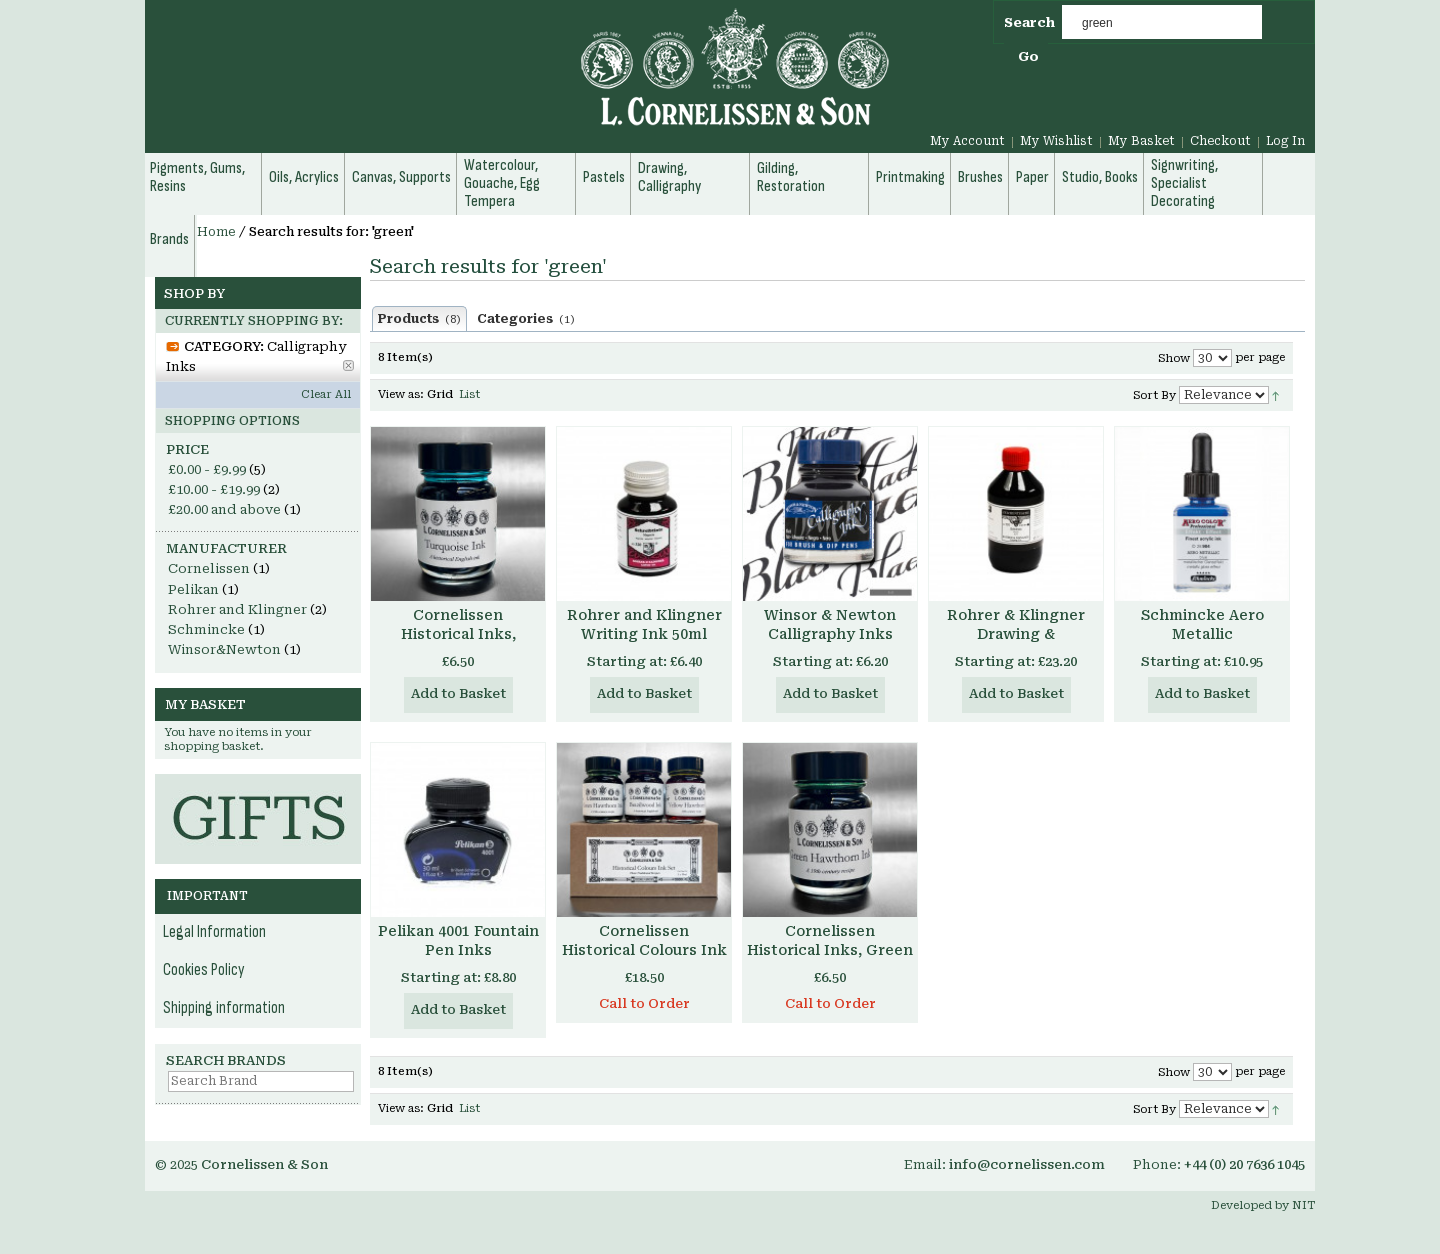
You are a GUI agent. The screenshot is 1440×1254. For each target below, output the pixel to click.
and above (224, 509)
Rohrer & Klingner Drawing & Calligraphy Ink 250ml (1016, 634)
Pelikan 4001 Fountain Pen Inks (458, 940)
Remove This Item (348, 365)
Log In (1285, 141)
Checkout (1220, 141)
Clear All (326, 394)
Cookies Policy (204, 970)
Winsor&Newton (224, 649)
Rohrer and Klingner (237, 609)
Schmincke (206, 629)
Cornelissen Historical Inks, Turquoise (458, 634)
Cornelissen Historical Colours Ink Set (644, 950)
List (469, 394)
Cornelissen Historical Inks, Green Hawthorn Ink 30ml (830, 950)
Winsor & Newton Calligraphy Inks (830, 624)
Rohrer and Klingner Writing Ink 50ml (644, 624)
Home (216, 232)
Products (419, 319)
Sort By (1154, 395)
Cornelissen (209, 568)
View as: (401, 394)
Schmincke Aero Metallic (1202, 624)
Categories (526, 319)
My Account (967, 141)
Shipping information (224, 1008)
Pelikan (193, 589)
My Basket (1141, 141)
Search (1029, 22)
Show (1174, 358)
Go (1028, 56)
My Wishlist (1056, 141)
